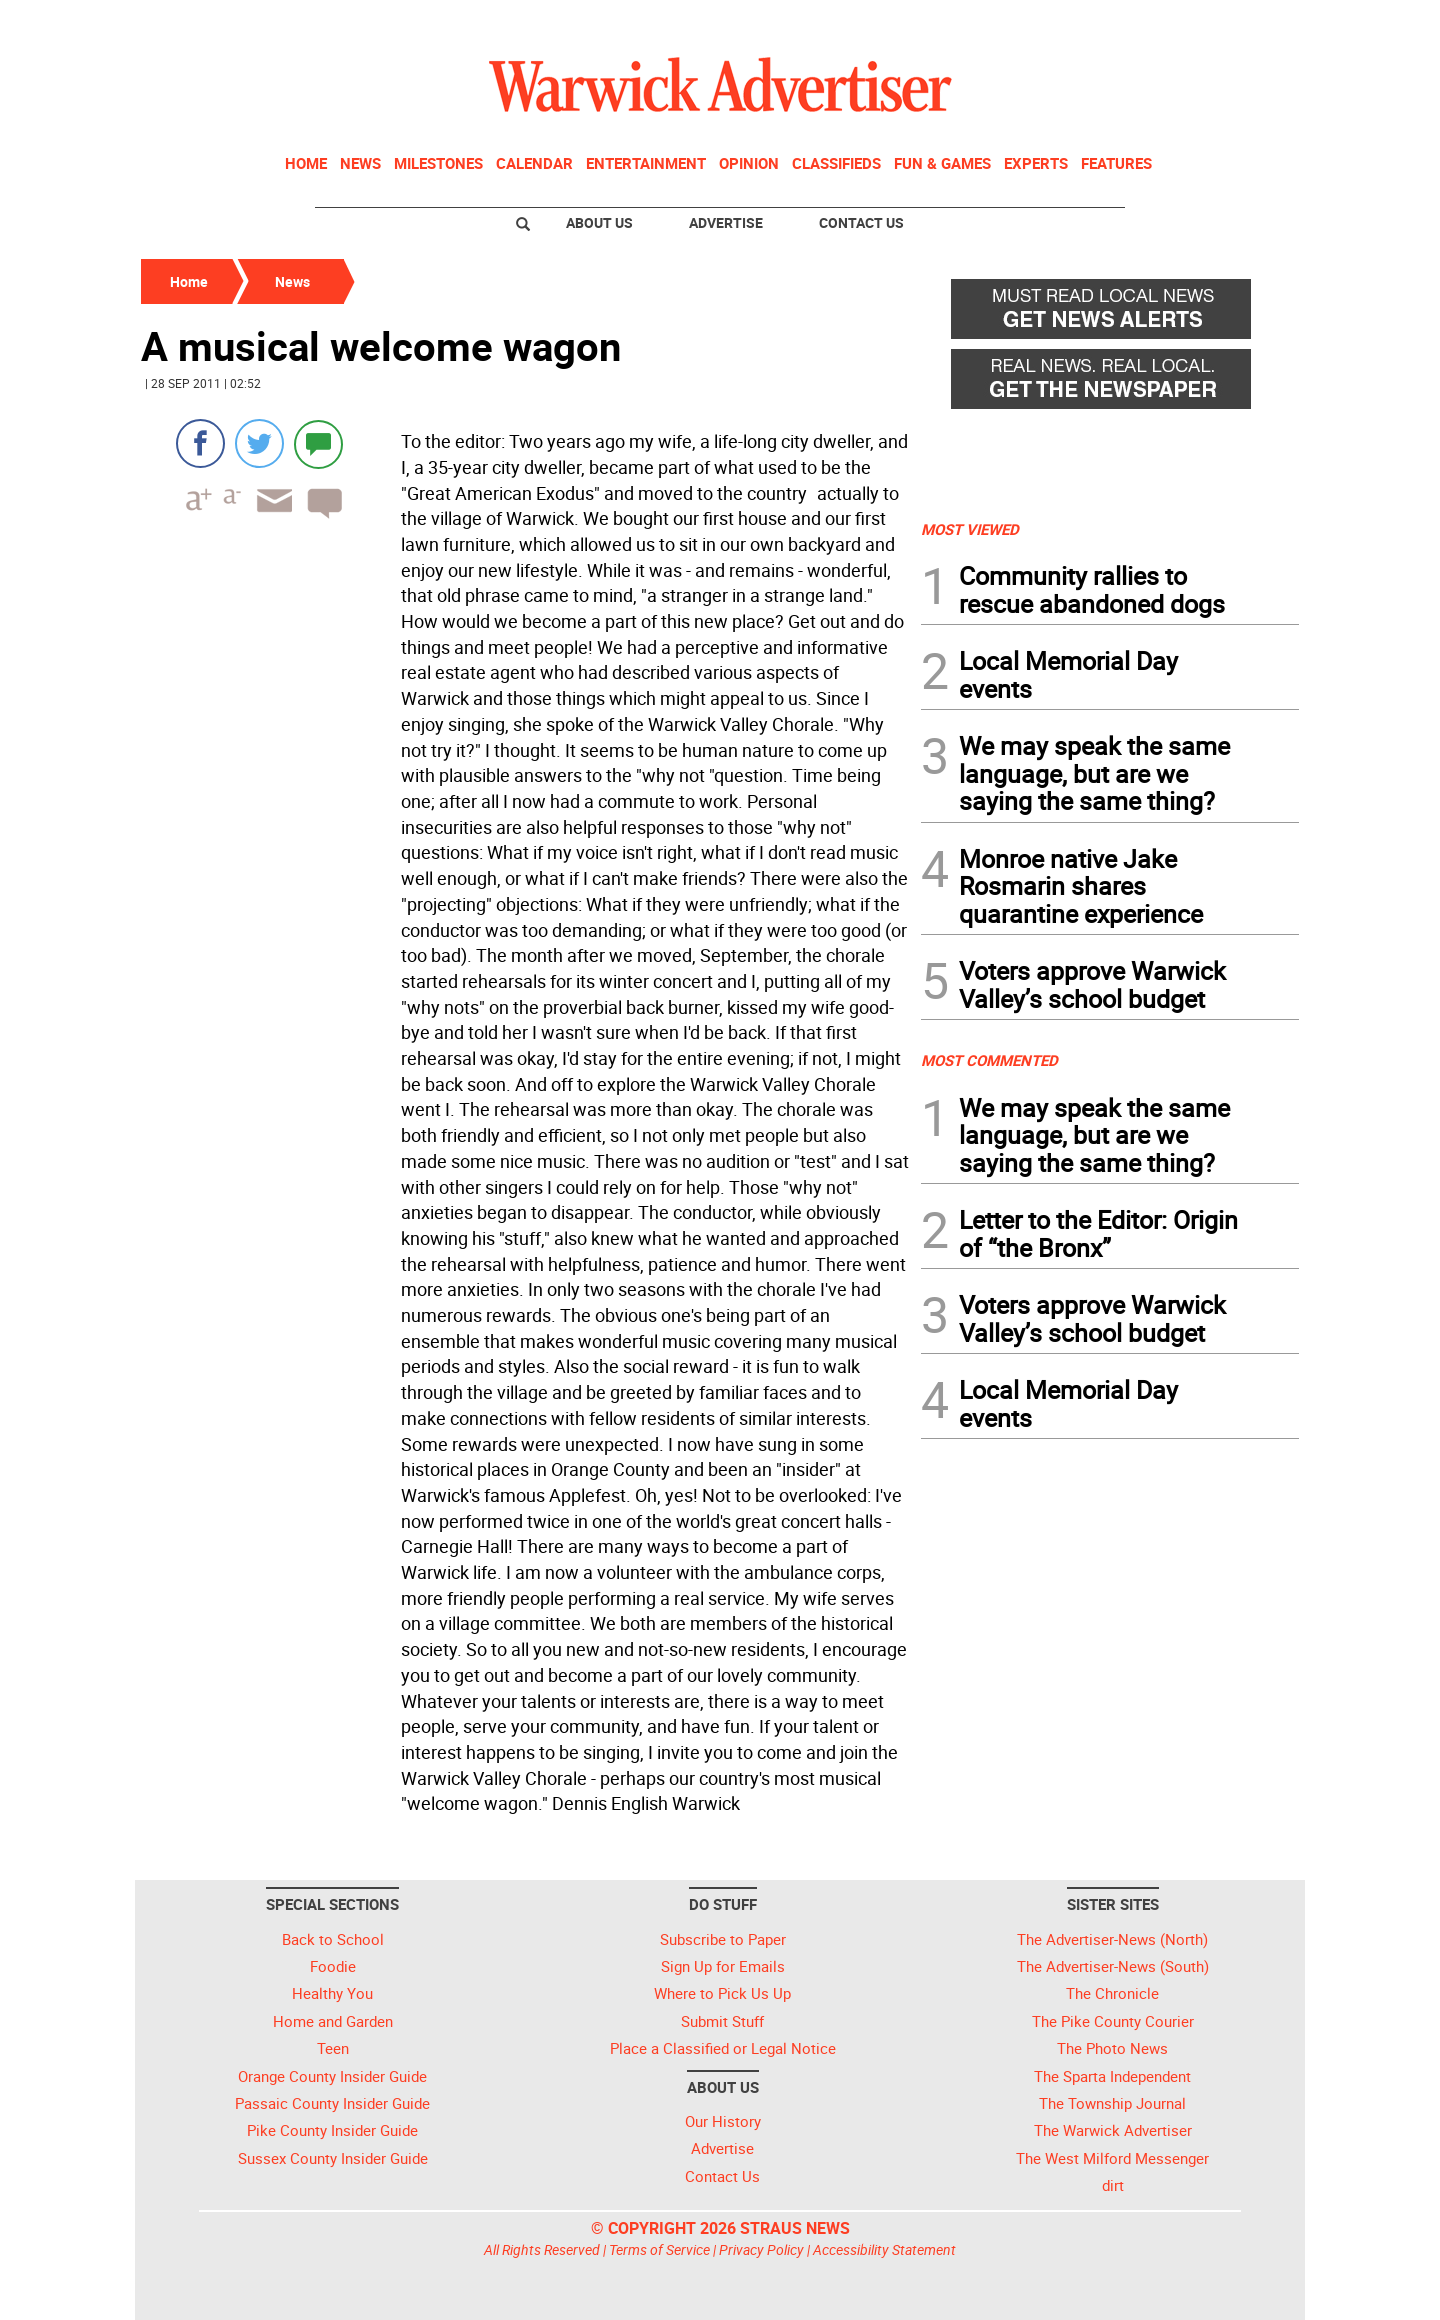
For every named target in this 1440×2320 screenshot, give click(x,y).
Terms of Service (659, 2249)
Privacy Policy (761, 2249)
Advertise (726, 222)
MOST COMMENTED (989, 1060)
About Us (599, 222)
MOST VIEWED (970, 529)
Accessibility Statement (884, 2249)
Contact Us (861, 222)
